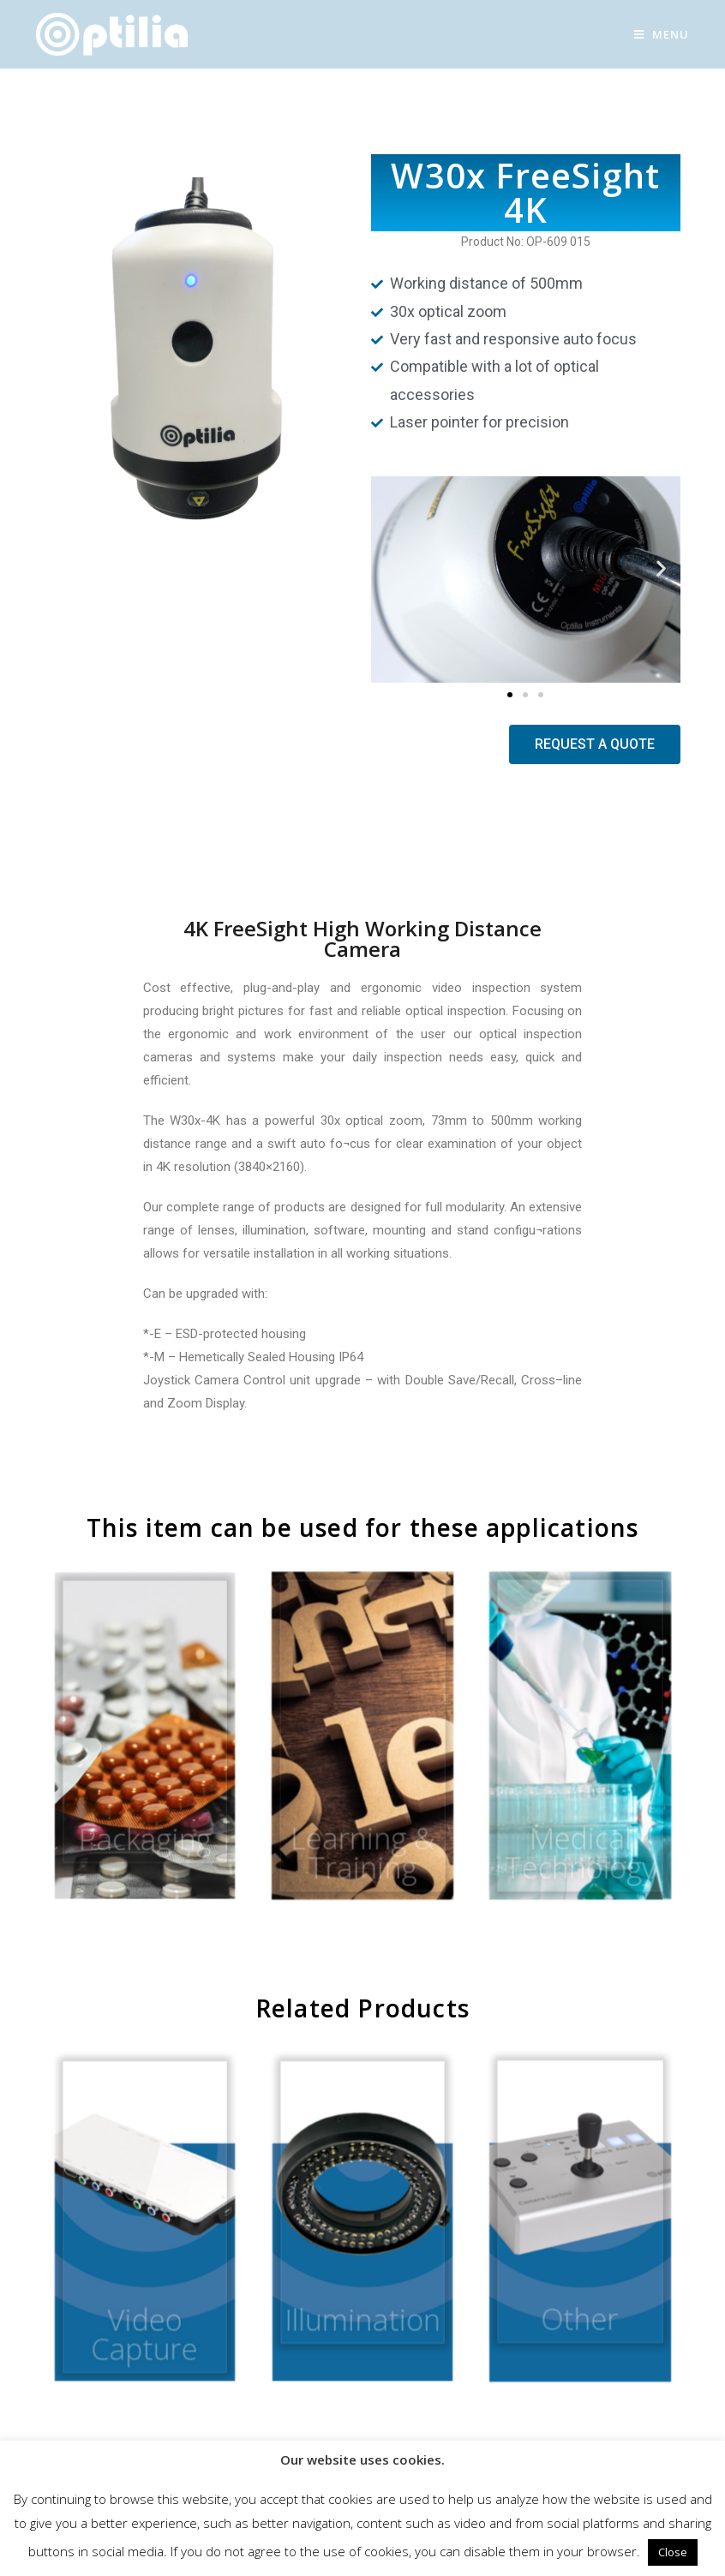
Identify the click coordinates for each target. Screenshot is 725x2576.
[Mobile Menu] (661, 34)
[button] (509, 694)
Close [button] (672, 2552)
